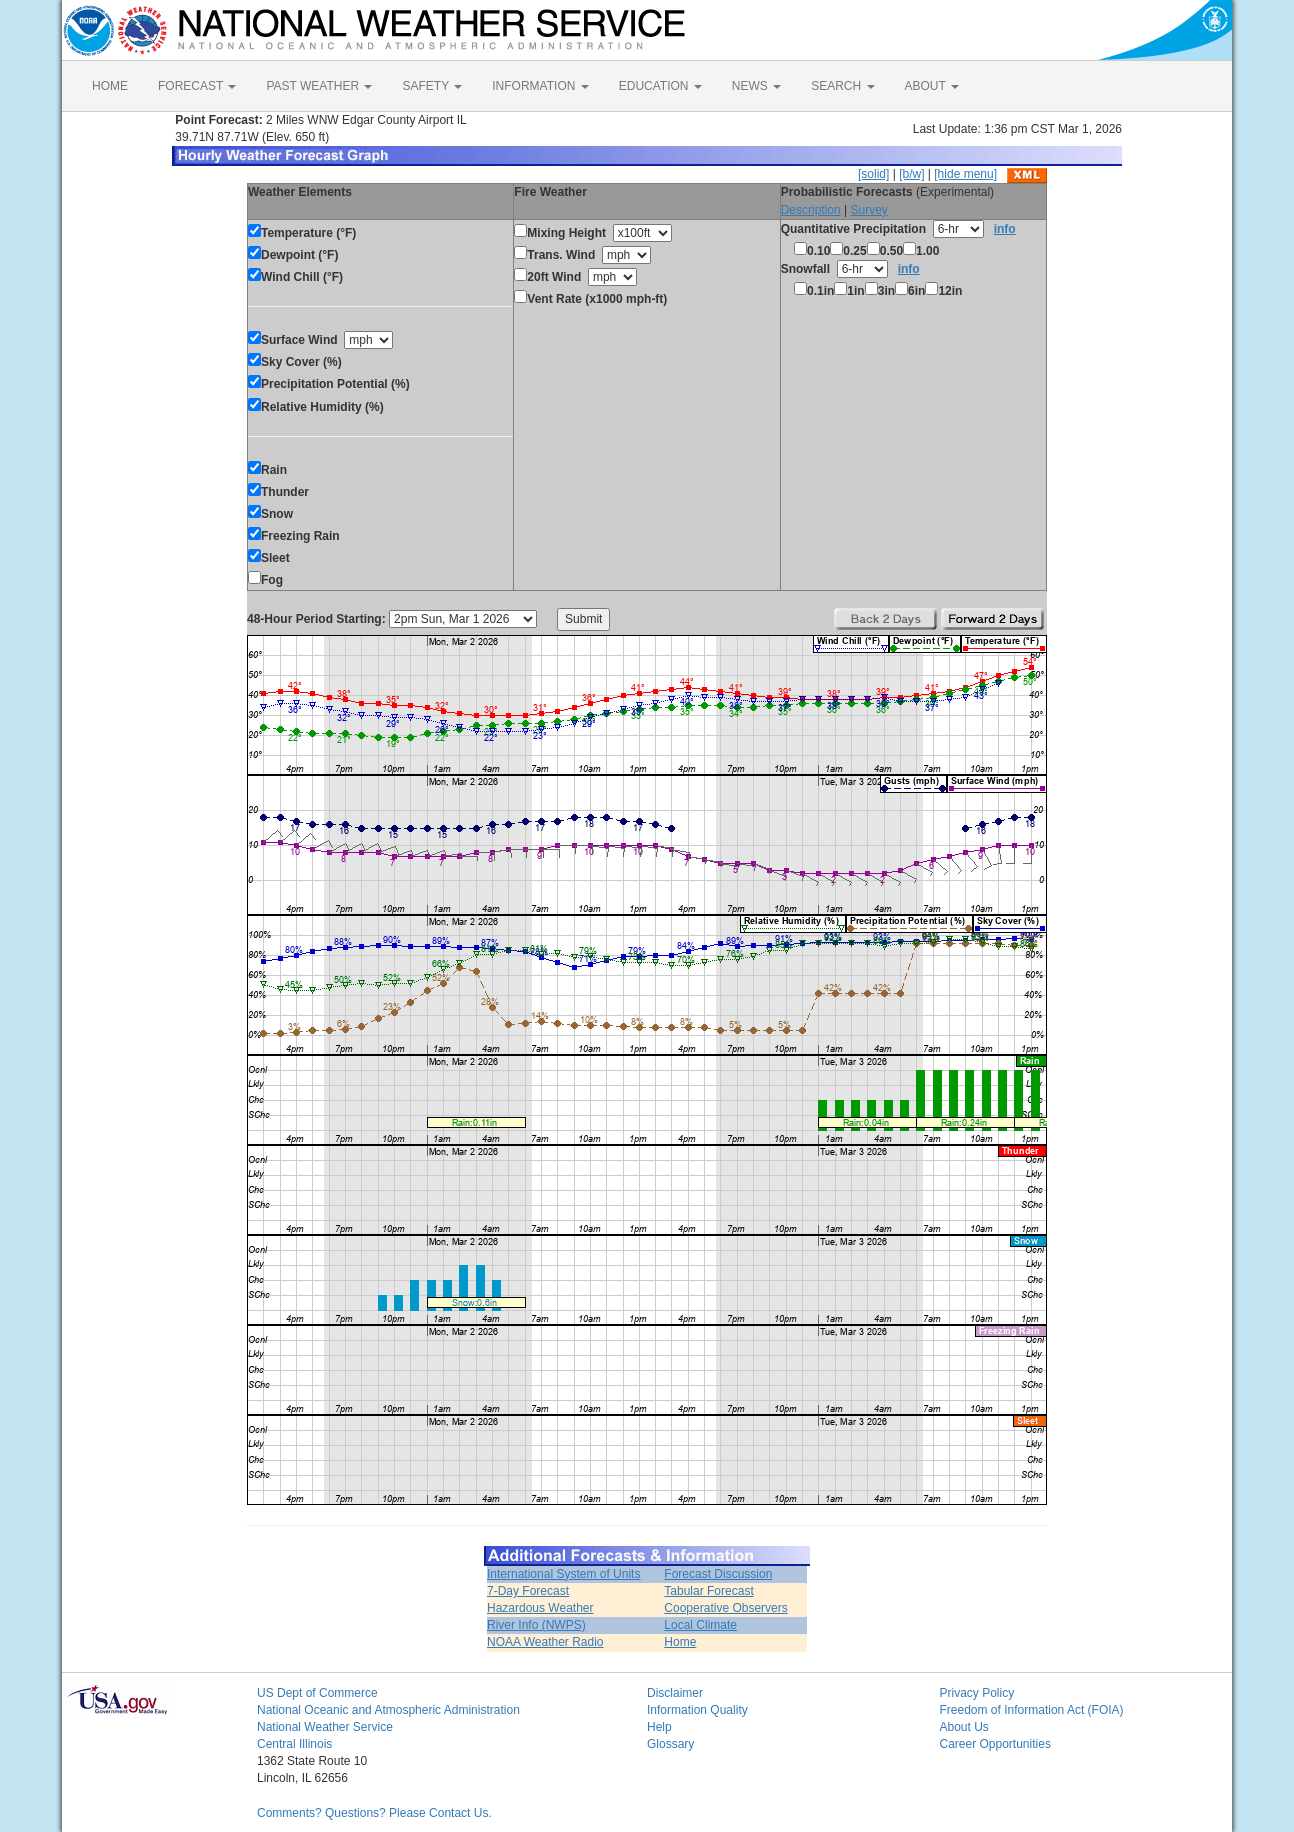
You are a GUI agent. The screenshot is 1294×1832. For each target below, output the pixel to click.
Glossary (670, 1744)
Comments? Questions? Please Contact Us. (374, 1813)
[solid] (873, 174)
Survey (868, 210)
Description (811, 210)
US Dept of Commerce (317, 1693)
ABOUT (932, 86)
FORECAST (197, 86)
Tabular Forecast (708, 1591)
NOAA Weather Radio (545, 1642)
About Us (964, 1727)
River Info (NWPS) (536, 1625)
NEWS (756, 86)
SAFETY (432, 86)
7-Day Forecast (528, 1591)
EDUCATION (660, 86)
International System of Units (563, 1574)
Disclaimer (675, 1693)
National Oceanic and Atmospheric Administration (388, 1710)
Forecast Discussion (718, 1574)
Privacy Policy (977, 1693)
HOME (110, 86)
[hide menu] (965, 174)
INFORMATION (540, 86)
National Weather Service (325, 1727)
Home (680, 1642)
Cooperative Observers (725, 1608)
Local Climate (700, 1625)
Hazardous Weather (540, 1608)
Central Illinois (294, 1744)
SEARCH (842, 86)
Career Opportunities (995, 1744)
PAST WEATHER (319, 86)
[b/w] (911, 174)
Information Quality (697, 1710)
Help (659, 1727)
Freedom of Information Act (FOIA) (1032, 1710)
